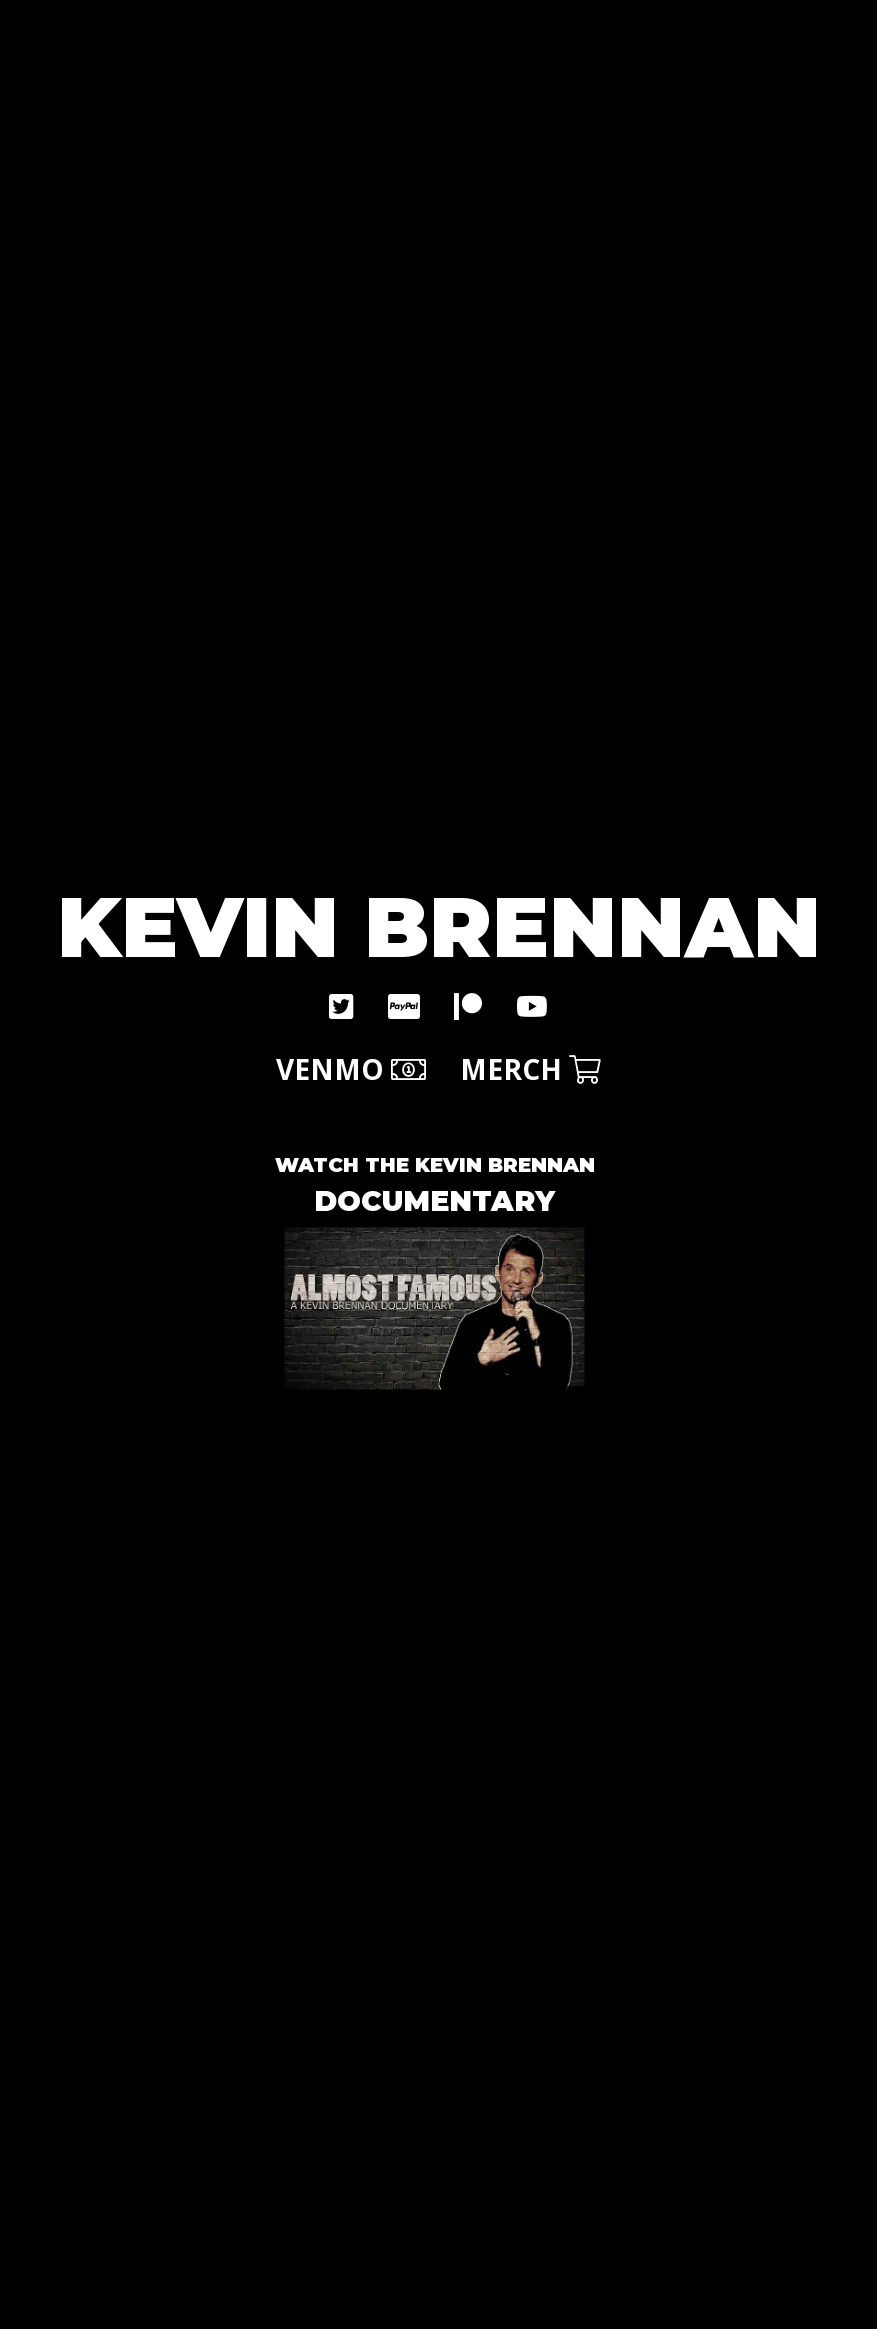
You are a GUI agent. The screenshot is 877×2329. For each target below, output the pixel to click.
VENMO (351, 1069)
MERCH (530, 1069)
